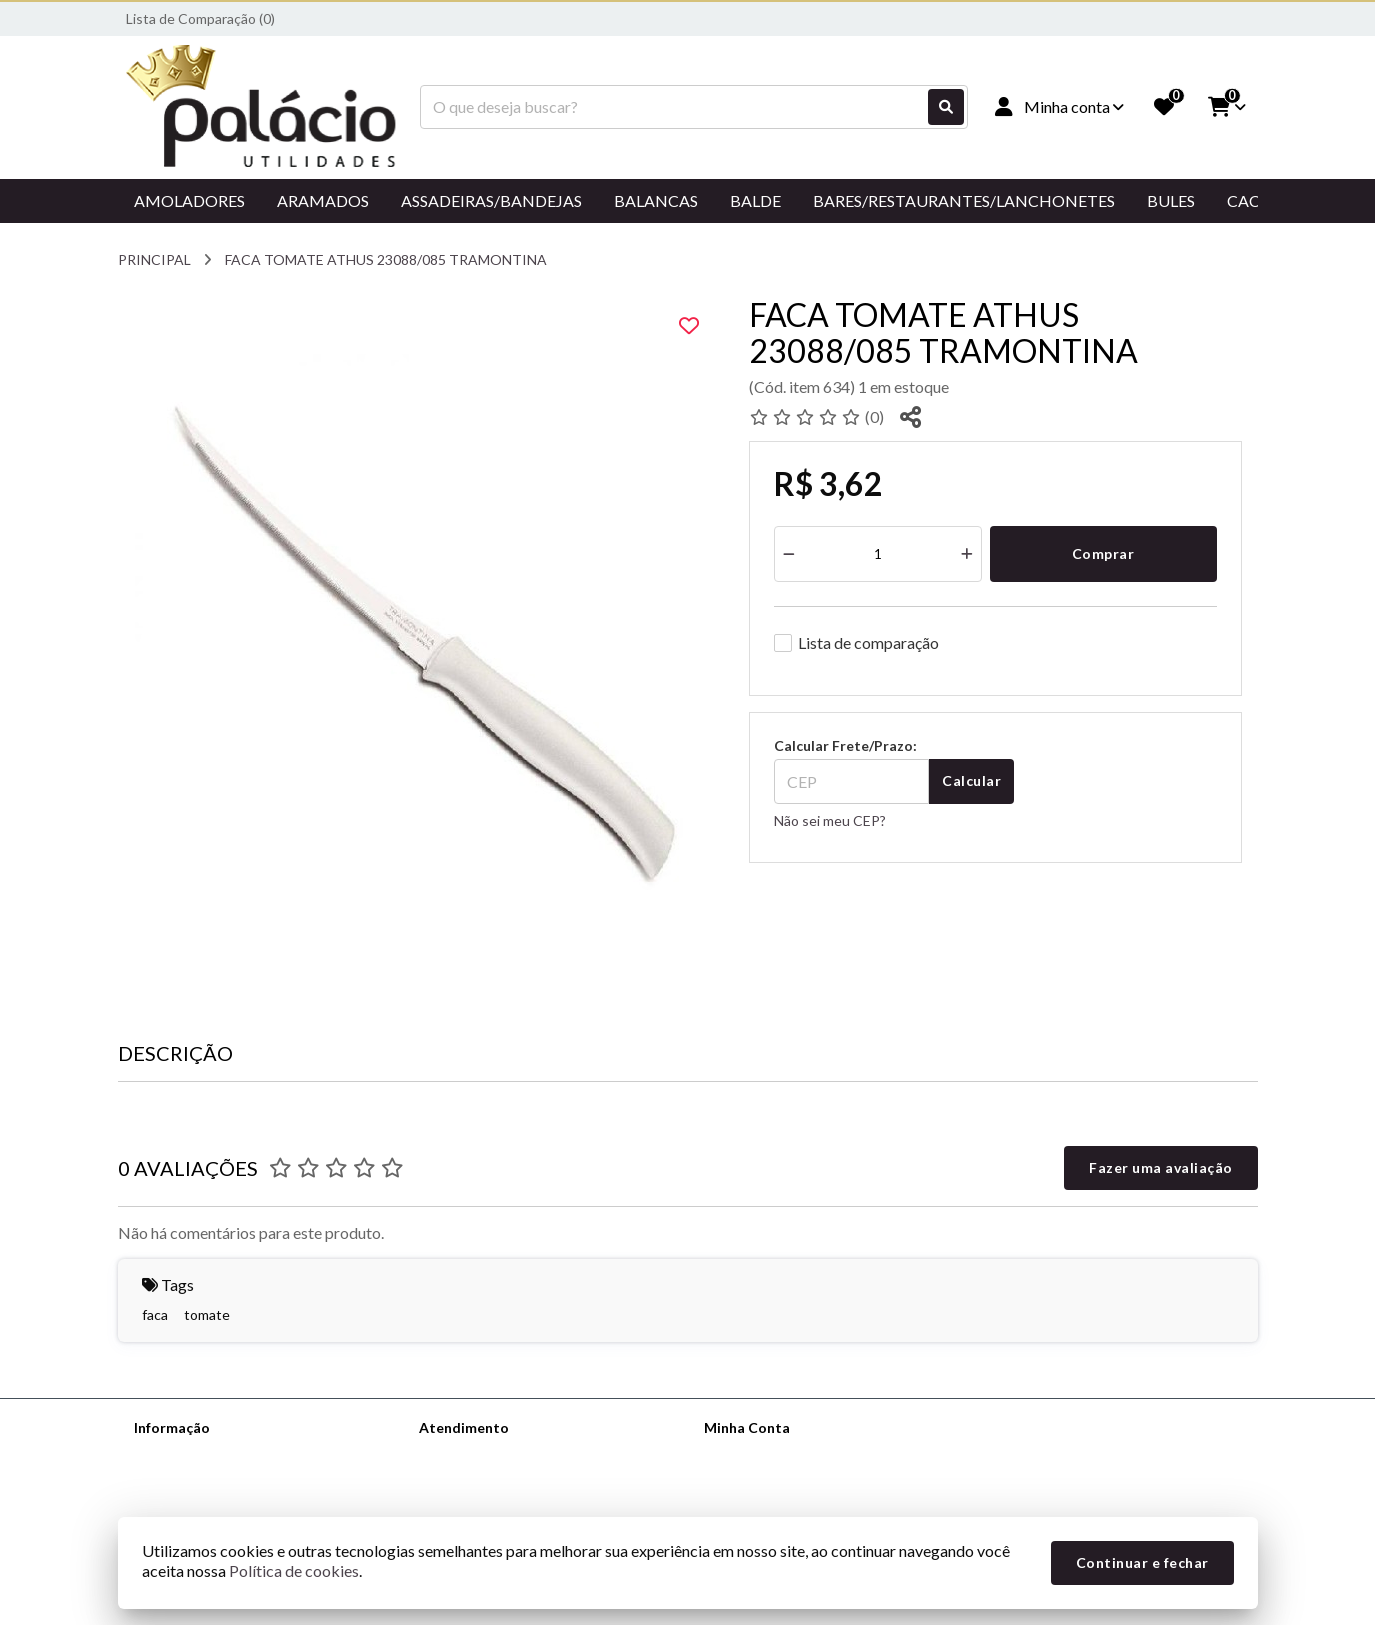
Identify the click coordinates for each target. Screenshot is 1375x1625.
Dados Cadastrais (759, 1453)
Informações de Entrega (209, 1479)
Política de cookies (294, 1570)
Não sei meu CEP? (830, 820)
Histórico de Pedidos (769, 1479)
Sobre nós (165, 1453)
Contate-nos (459, 1453)
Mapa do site (459, 1479)
